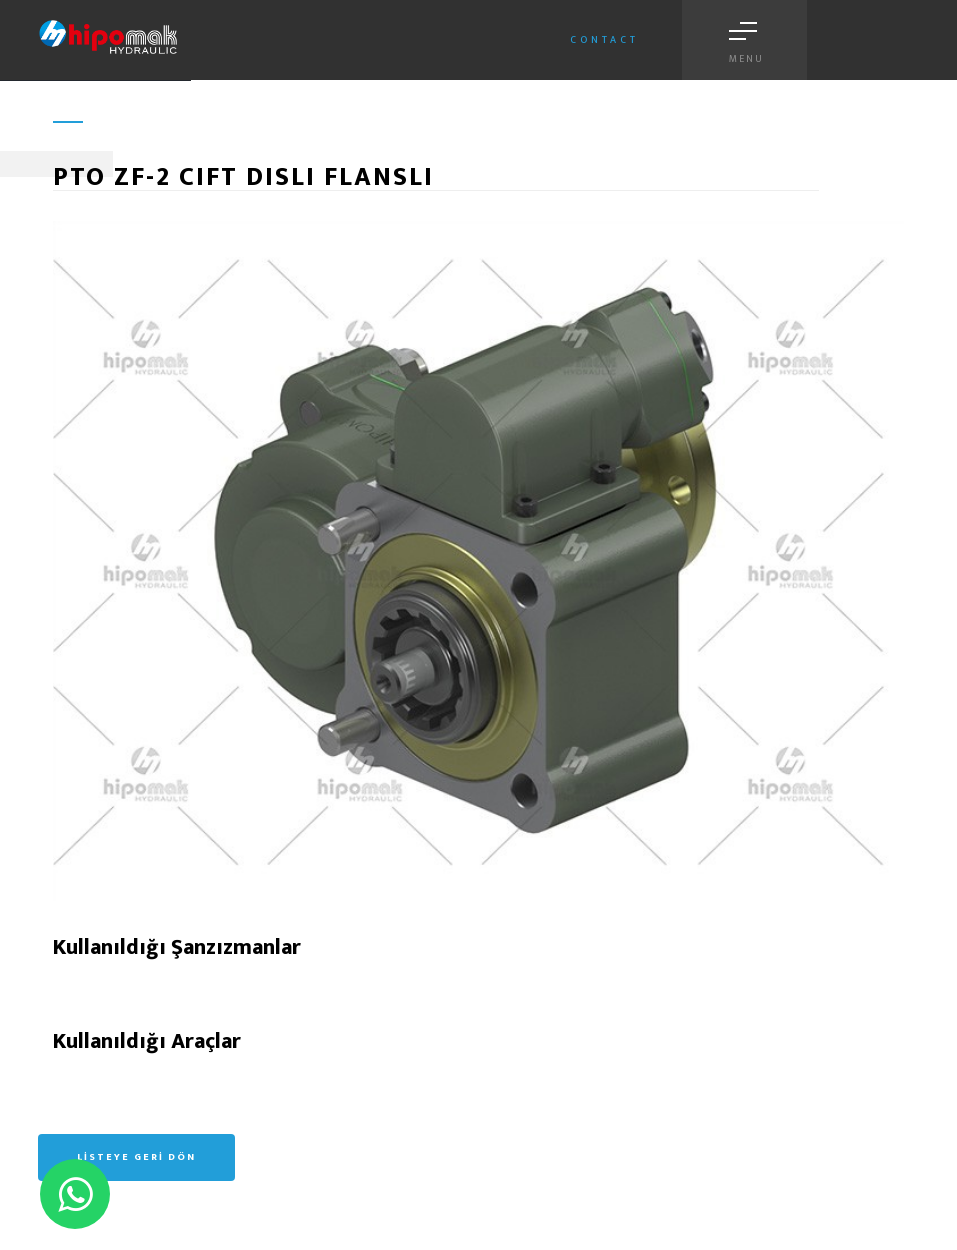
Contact (604, 40)
